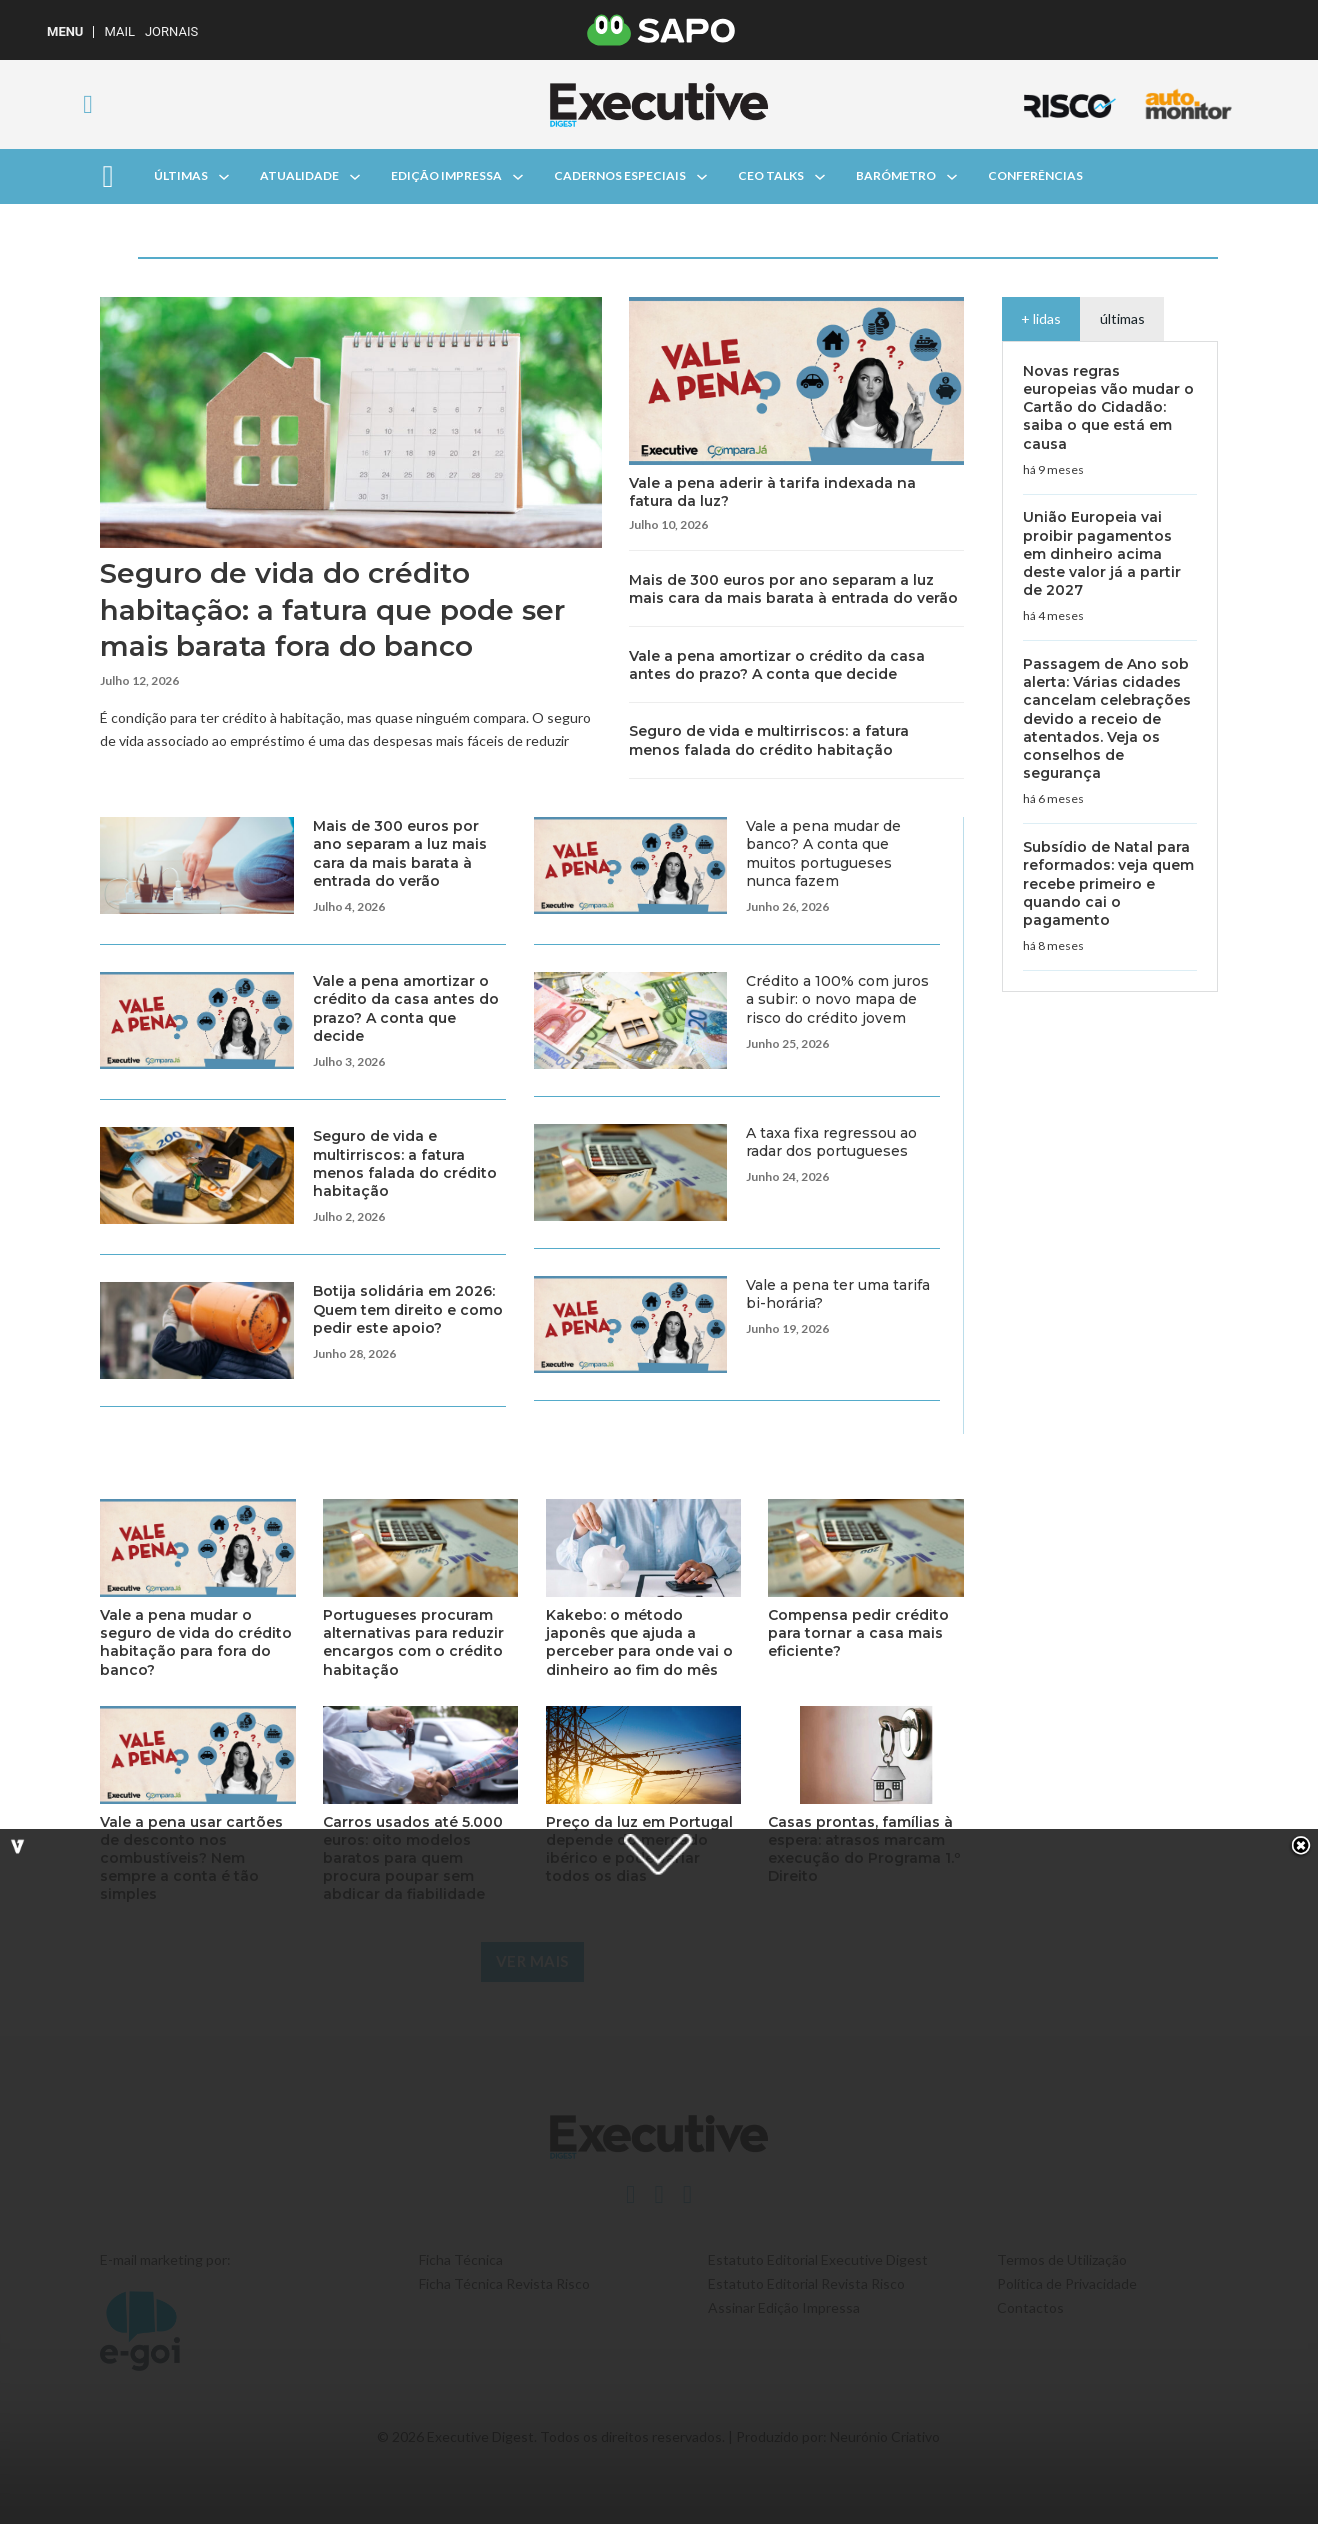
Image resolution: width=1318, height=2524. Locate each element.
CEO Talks (771, 175)
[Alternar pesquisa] (88, 105)
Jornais (171, 31)
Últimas (181, 175)
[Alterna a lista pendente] (224, 177)
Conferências (1035, 175)
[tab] (1041, 318)
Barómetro (896, 175)
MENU (65, 31)
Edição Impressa (446, 175)
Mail (119, 31)
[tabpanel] (1110, 666)
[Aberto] (108, 176)
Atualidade (299, 175)
